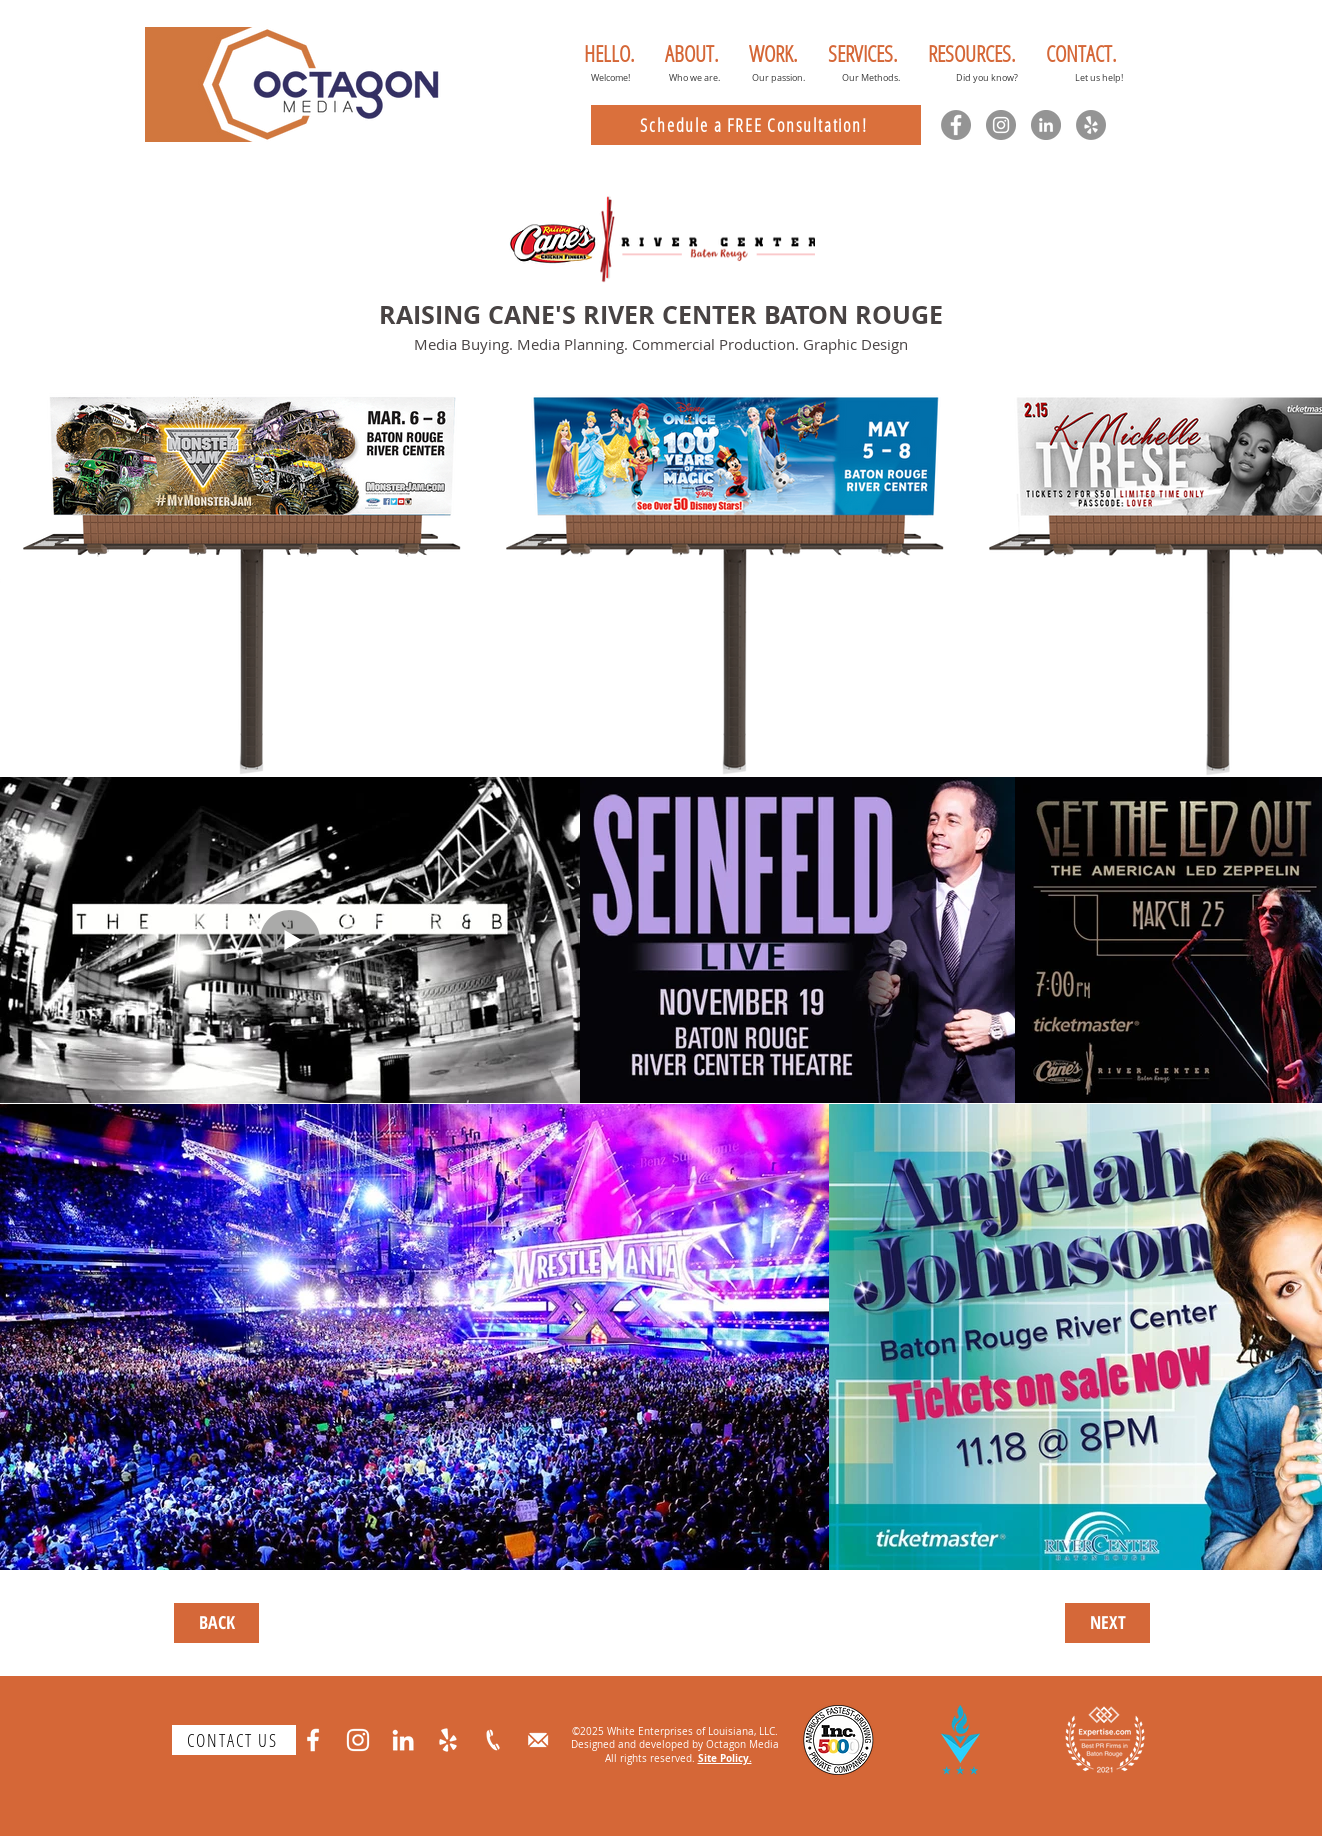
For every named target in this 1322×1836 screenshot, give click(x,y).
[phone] (493, 1740)
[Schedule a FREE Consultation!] (756, 125)
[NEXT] (1107, 1623)
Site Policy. (725, 1758)
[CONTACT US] (234, 1740)
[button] (692, 53)
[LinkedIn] (1046, 125)
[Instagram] (1001, 125)
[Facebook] (956, 125)
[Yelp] (1091, 125)
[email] (538, 1740)
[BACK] (216, 1623)
